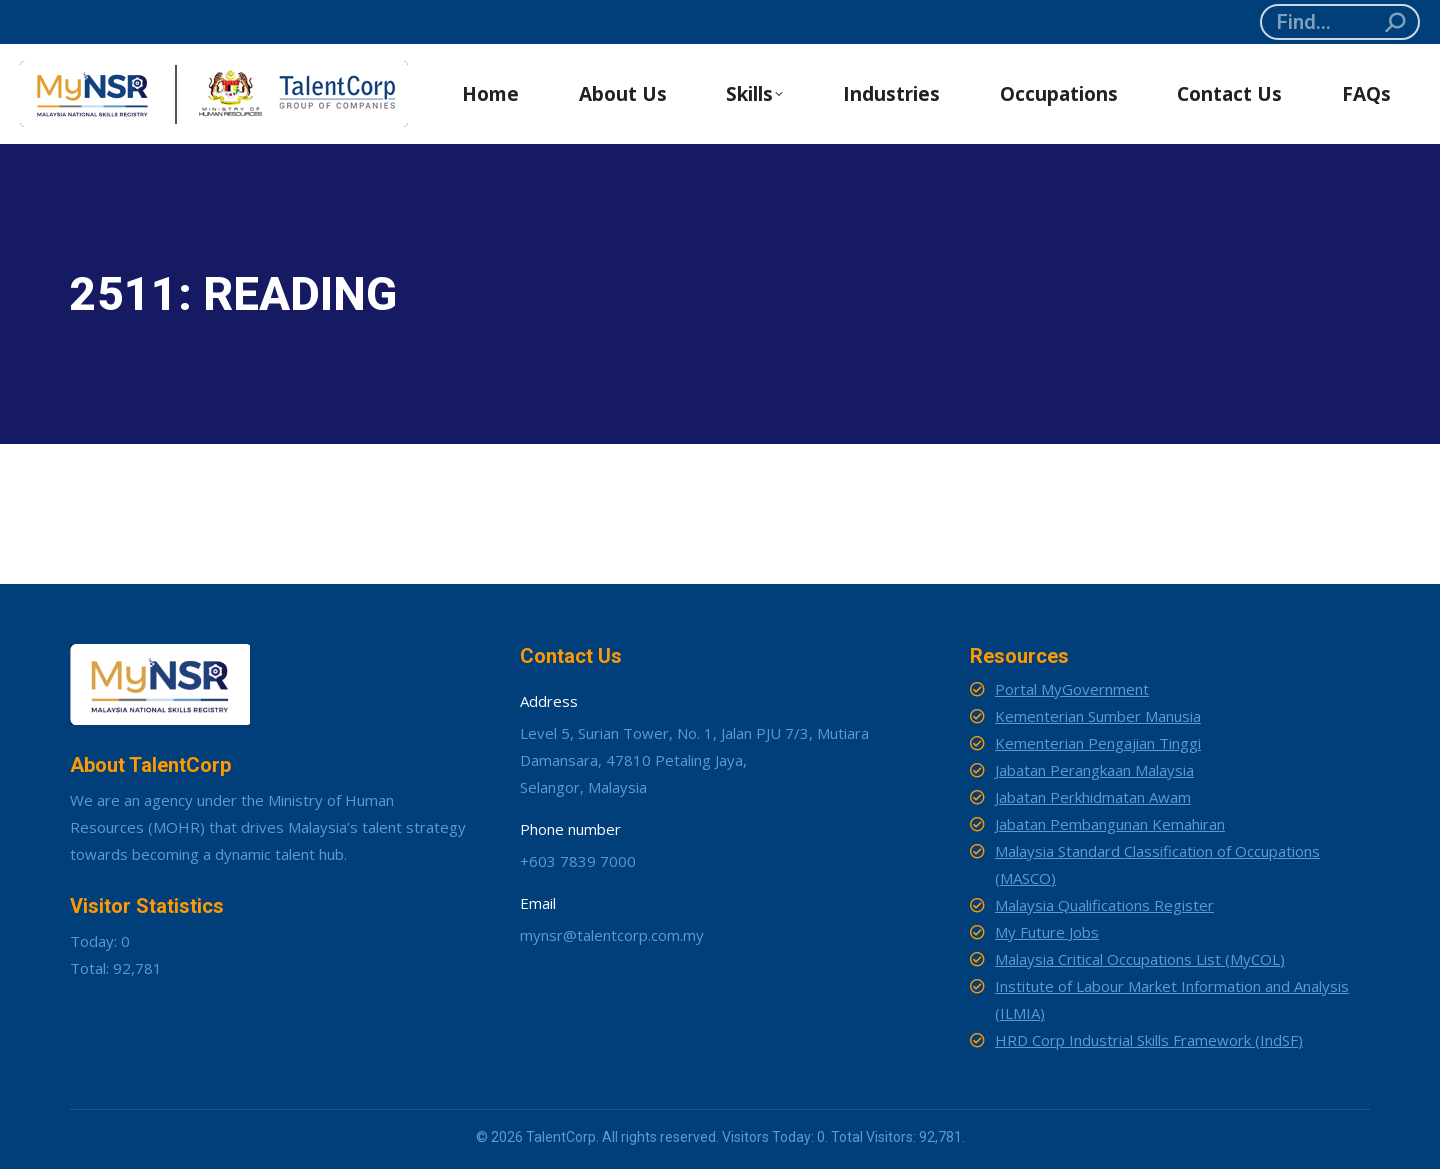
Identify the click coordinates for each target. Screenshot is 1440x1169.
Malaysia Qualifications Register (1104, 905)
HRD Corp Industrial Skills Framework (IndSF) (1149, 1040)
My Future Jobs (1047, 932)
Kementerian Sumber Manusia (1098, 716)
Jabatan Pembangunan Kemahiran (1110, 824)
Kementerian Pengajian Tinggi (1098, 743)
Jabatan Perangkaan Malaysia (1094, 770)
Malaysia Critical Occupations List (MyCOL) (1140, 959)
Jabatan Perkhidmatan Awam (1093, 797)
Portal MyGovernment (1072, 689)
